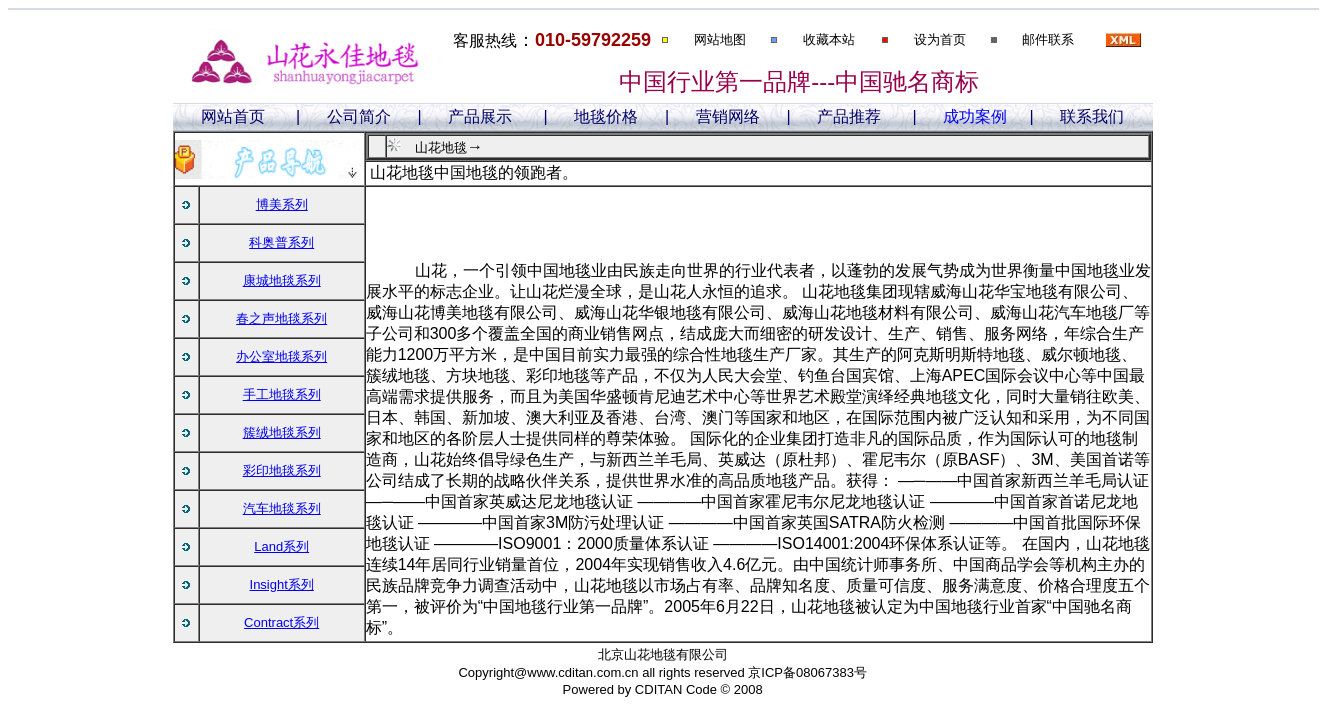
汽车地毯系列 (282, 508)
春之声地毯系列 (281, 318)
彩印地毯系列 (282, 470)
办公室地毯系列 (281, 356)
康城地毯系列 (282, 280)
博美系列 (282, 204)
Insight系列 (282, 584)
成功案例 (975, 116)
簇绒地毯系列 (282, 432)
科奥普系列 (281, 242)
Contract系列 (281, 622)
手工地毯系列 (282, 394)
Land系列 (281, 546)
